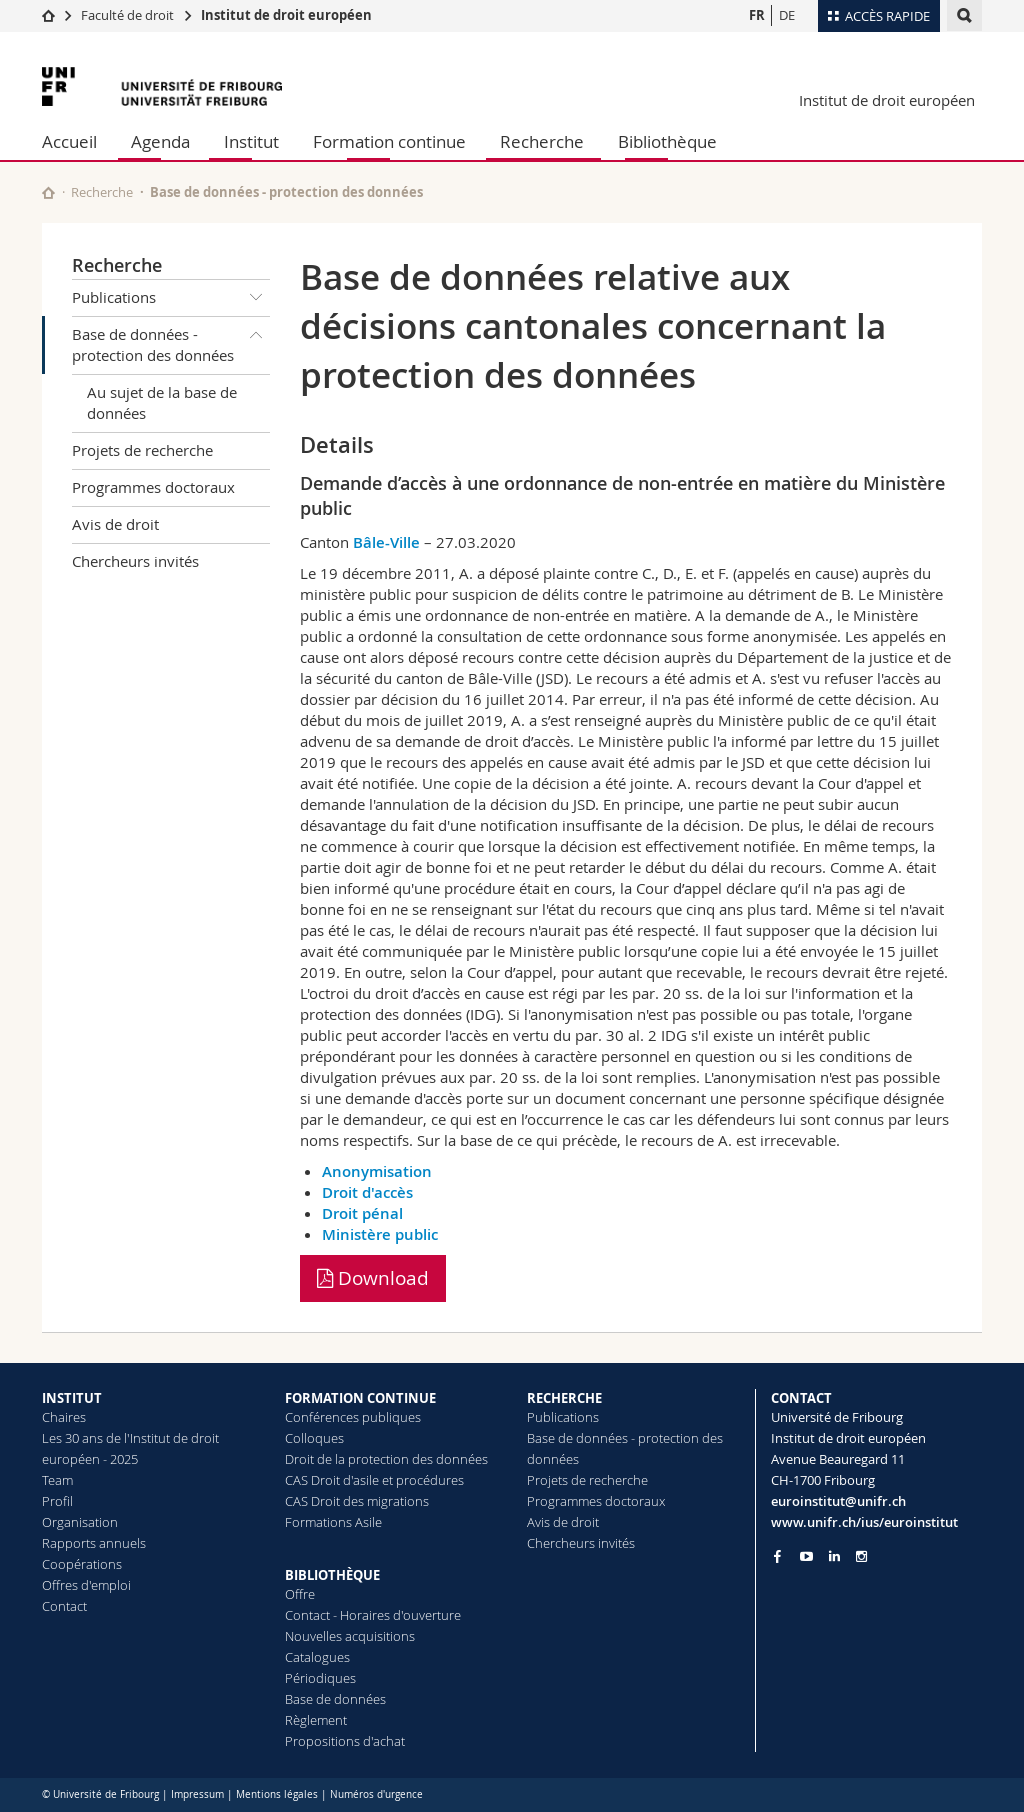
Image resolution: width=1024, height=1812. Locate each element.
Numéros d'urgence (376, 1794)
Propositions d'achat (345, 1741)
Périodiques (320, 1678)
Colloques (314, 1438)
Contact (64, 1606)
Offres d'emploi (86, 1585)
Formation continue (389, 141)
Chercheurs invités (135, 561)
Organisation (80, 1522)
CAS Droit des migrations (357, 1501)
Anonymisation (377, 1171)
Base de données (335, 1699)
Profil (57, 1501)
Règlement (316, 1720)
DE (787, 15)
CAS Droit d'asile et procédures (374, 1480)
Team (57, 1480)
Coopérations (82, 1564)
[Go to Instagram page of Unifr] (861, 1556)
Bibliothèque (667, 141)
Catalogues (317, 1657)
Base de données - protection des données (171, 341)
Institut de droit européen (286, 15)
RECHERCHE (564, 1398)
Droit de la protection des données (386, 1459)
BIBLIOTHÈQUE (332, 1575)
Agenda (160, 141)
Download (373, 1278)
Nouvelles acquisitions (350, 1636)
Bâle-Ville (386, 542)
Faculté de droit (129, 15)
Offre (300, 1594)
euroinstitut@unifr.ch (838, 1501)
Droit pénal (362, 1213)
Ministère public (380, 1234)
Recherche (542, 141)
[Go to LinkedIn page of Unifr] (834, 1556)
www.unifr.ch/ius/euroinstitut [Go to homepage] (864, 1522)
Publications (171, 298)
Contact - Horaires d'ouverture (373, 1615)
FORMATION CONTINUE (360, 1398)
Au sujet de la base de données (162, 402)
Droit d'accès (367, 1192)
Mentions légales (277, 1794)
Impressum (197, 1794)
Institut (251, 141)
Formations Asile (333, 1522)
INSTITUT (72, 1398)
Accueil (69, 141)
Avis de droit (115, 524)
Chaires (64, 1417)
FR (757, 15)
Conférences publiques (353, 1417)
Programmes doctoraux (153, 487)
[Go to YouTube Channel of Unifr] (806, 1556)
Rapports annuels (94, 1543)
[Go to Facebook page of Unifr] (777, 1556)
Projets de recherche (142, 450)
